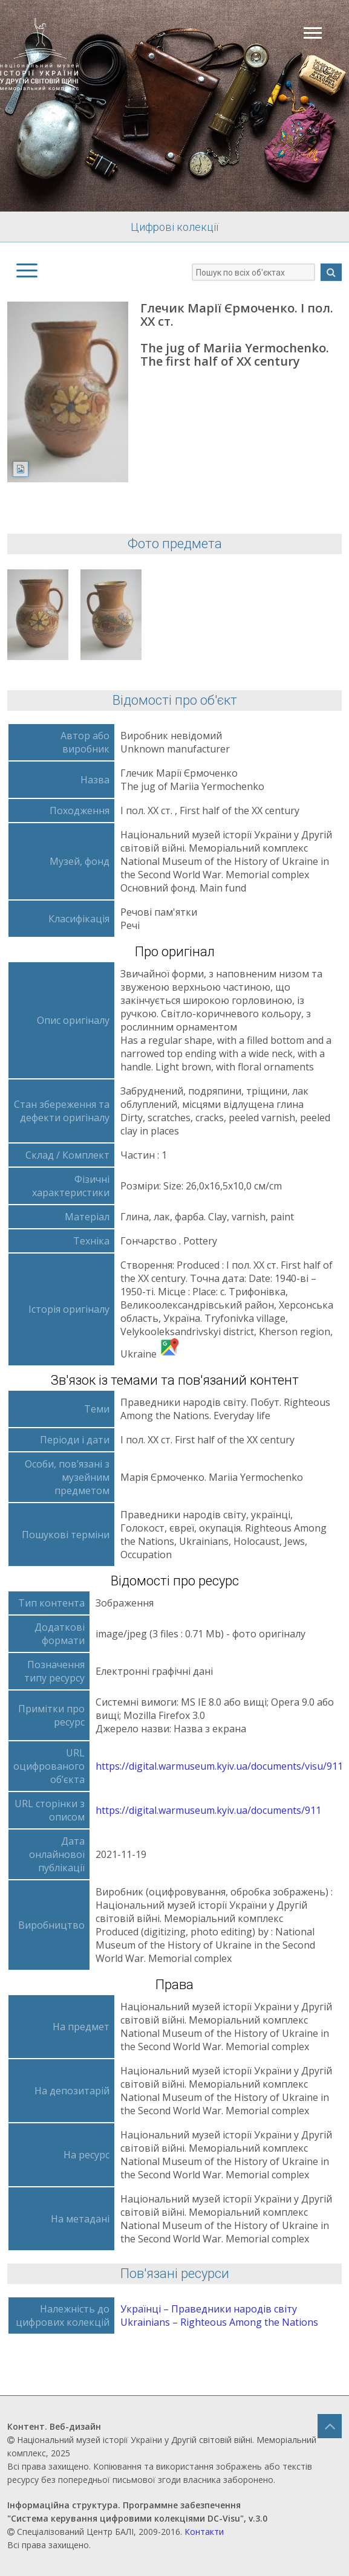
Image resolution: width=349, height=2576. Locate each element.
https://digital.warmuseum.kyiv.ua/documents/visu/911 (219, 1766)
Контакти (204, 2531)
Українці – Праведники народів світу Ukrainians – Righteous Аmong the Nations (219, 2315)
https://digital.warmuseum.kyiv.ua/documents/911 (208, 1810)
